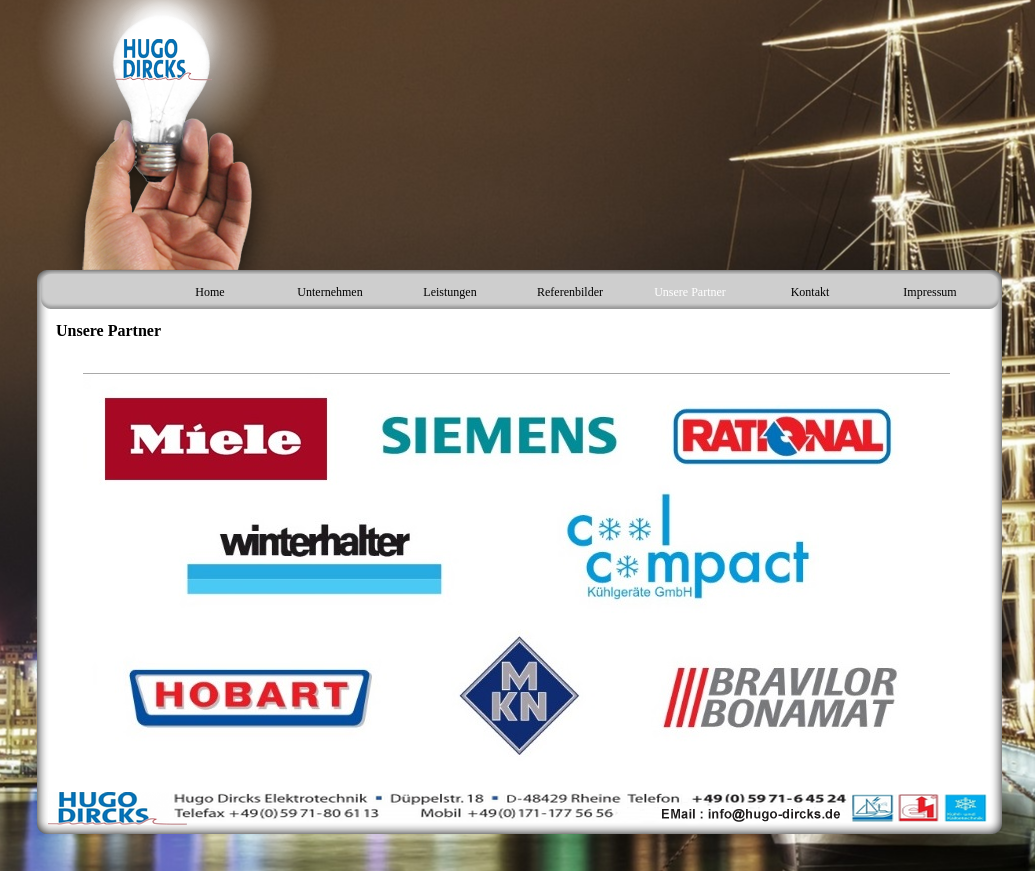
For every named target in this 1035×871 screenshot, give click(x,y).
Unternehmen (329, 292)
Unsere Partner (690, 292)
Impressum (929, 292)
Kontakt (810, 292)
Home (209, 292)
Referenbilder (570, 292)
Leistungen (449, 292)
